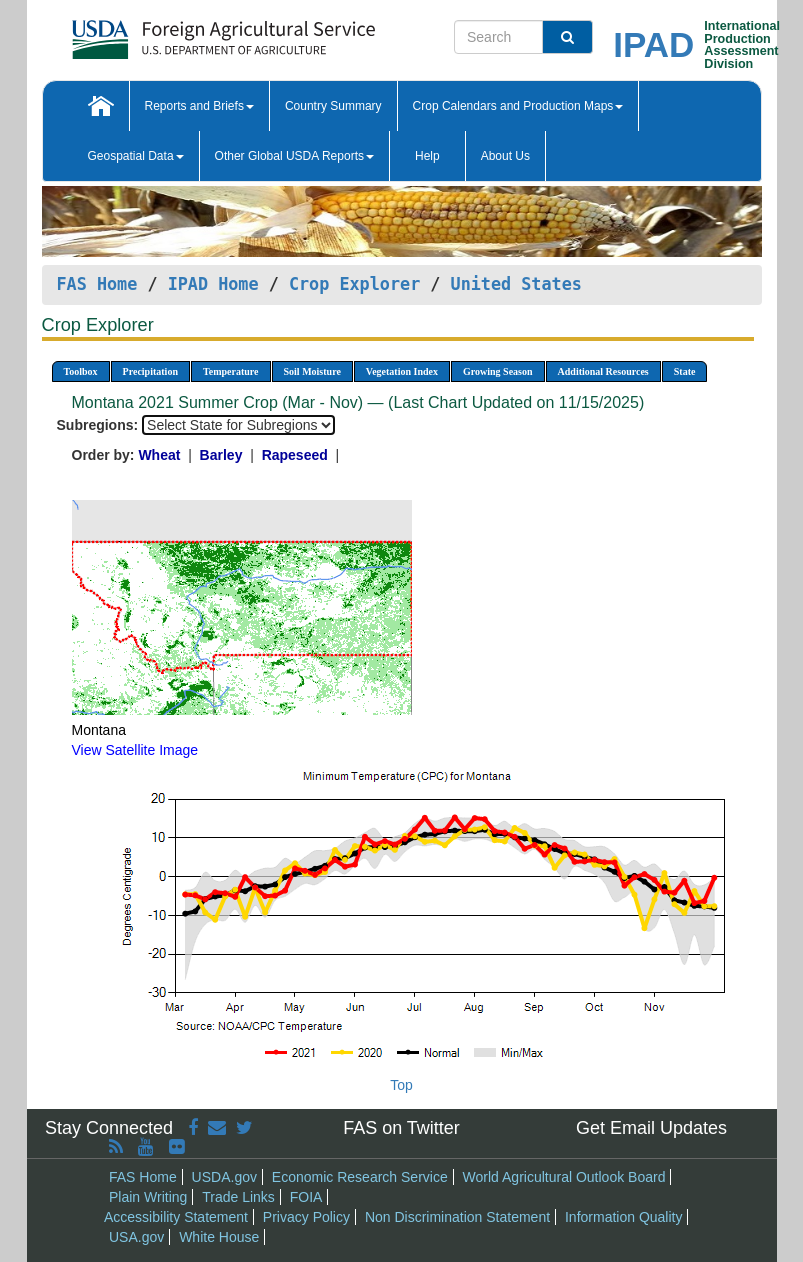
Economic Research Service (360, 1177)
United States (516, 284)
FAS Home (97, 284)
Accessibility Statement (176, 1217)
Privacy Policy (306, 1217)
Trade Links (238, 1197)
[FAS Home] (173, 32)
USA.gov (136, 1237)
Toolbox (81, 371)
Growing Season (498, 371)
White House (219, 1237)
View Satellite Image (135, 750)
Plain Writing (148, 1197)
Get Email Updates (651, 1128)
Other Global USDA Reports (294, 156)
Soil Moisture (312, 371)
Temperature (231, 371)
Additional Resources (603, 371)
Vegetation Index (402, 371)
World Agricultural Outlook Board (564, 1177)
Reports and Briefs (199, 106)
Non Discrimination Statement (457, 1217)
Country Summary (333, 106)
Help (427, 156)
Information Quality (624, 1217)
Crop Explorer (354, 284)
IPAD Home (213, 284)
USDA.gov (224, 1177)
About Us (505, 156)
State (685, 371)
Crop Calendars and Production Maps (518, 106)
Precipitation (150, 371)
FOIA (306, 1197)
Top (401, 1085)
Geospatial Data (136, 156)
